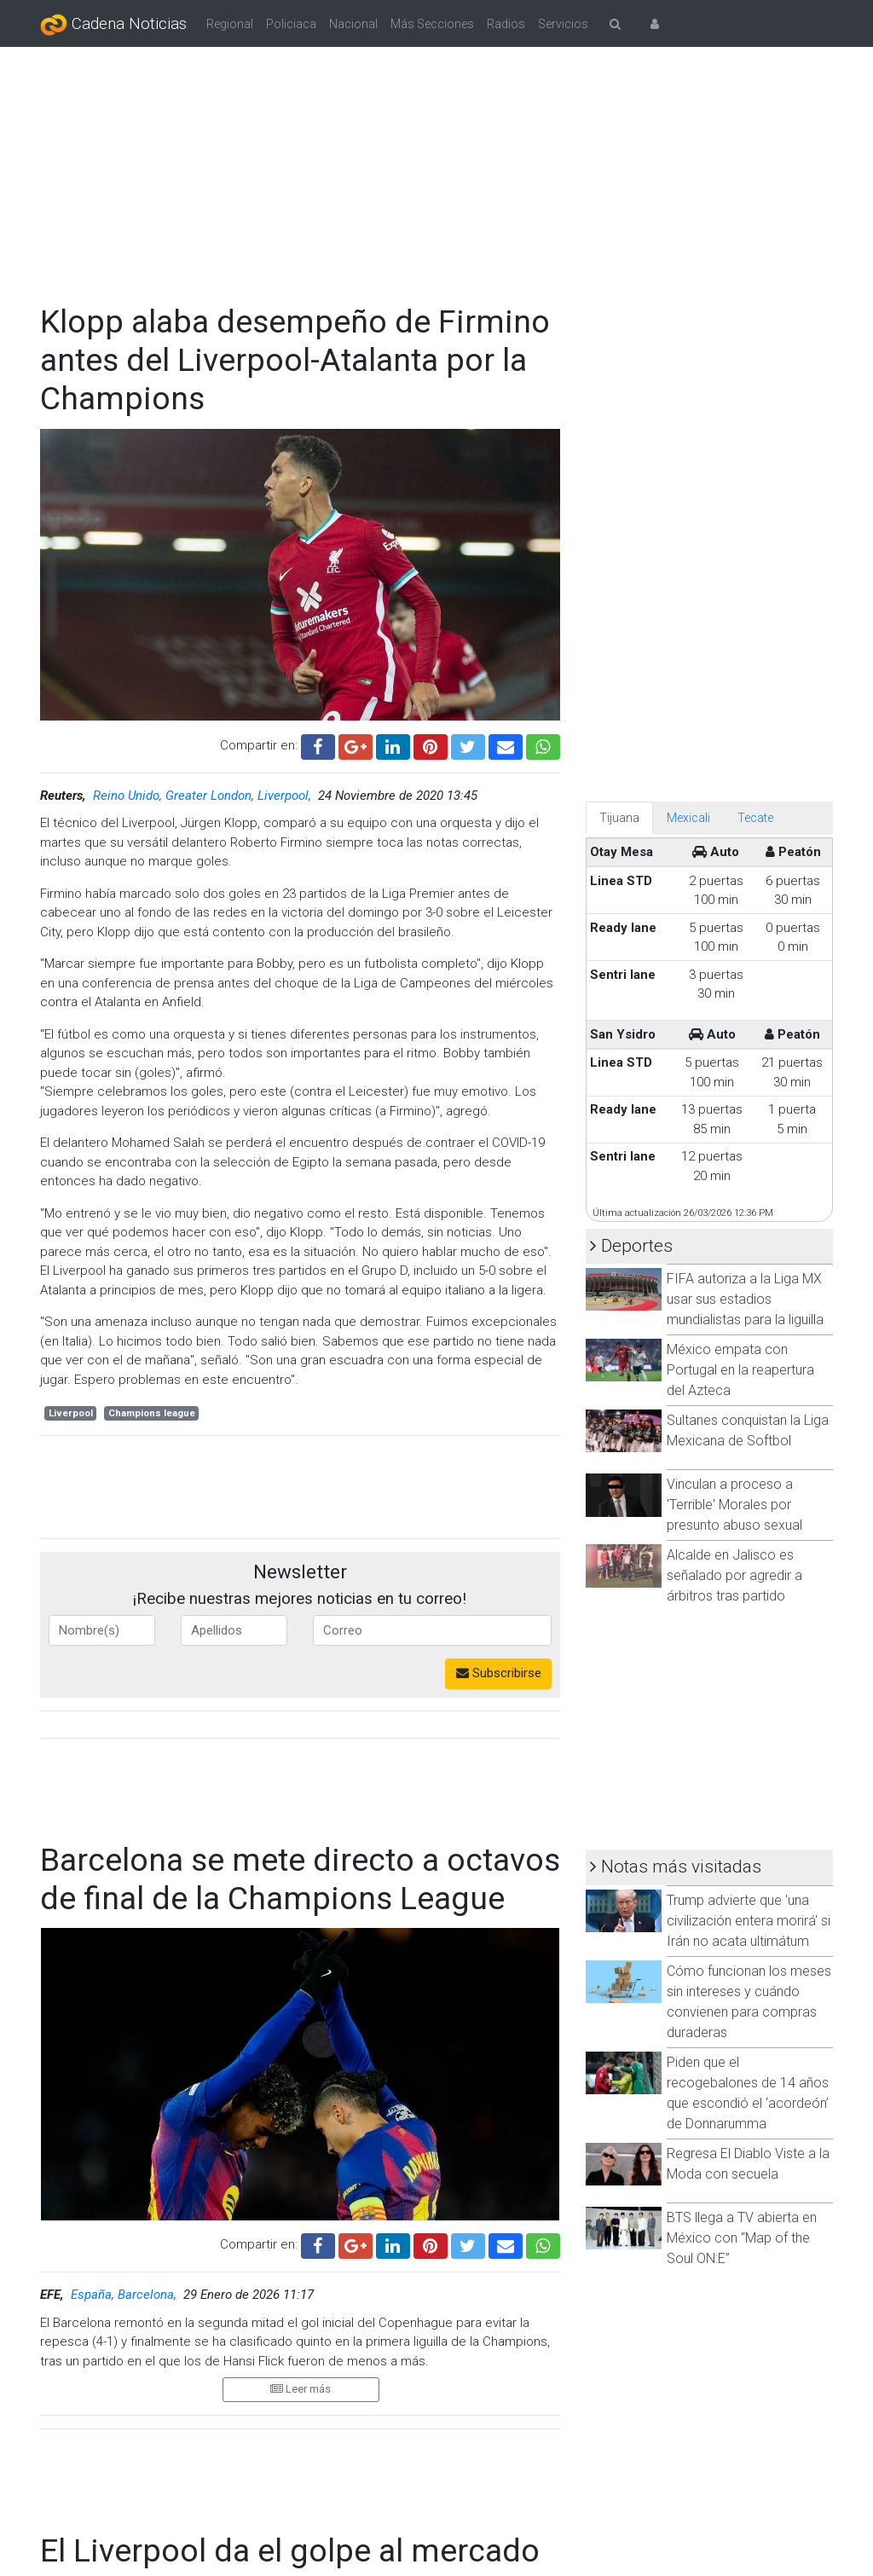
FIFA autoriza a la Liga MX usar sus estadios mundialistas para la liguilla (745, 1299)
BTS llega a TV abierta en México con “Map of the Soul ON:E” (742, 2237)
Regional (229, 24)
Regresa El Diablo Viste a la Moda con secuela (748, 2163)
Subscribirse (498, 1673)
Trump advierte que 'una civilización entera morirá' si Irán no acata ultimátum (748, 1920)
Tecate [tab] (755, 818)
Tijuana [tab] (619, 818)
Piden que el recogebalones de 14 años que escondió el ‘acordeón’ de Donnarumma (748, 2093)
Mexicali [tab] (688, 818)
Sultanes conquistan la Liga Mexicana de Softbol (748, 1430)
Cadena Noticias (113, 24)
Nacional (353, 24)
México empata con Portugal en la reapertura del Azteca (740, 1369)
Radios (506, 24)
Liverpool (71, 1413)
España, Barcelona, (125, 2294)
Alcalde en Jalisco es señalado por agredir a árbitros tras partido (734, 1575)
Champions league (151, 1413)
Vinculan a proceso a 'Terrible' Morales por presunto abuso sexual (734, 1504)
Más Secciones (432, 24)
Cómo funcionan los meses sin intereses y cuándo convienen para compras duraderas (749, 2002)
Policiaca (291, 24)
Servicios (563, 24)
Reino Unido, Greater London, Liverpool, (204, 795)
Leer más (300, 2388)
